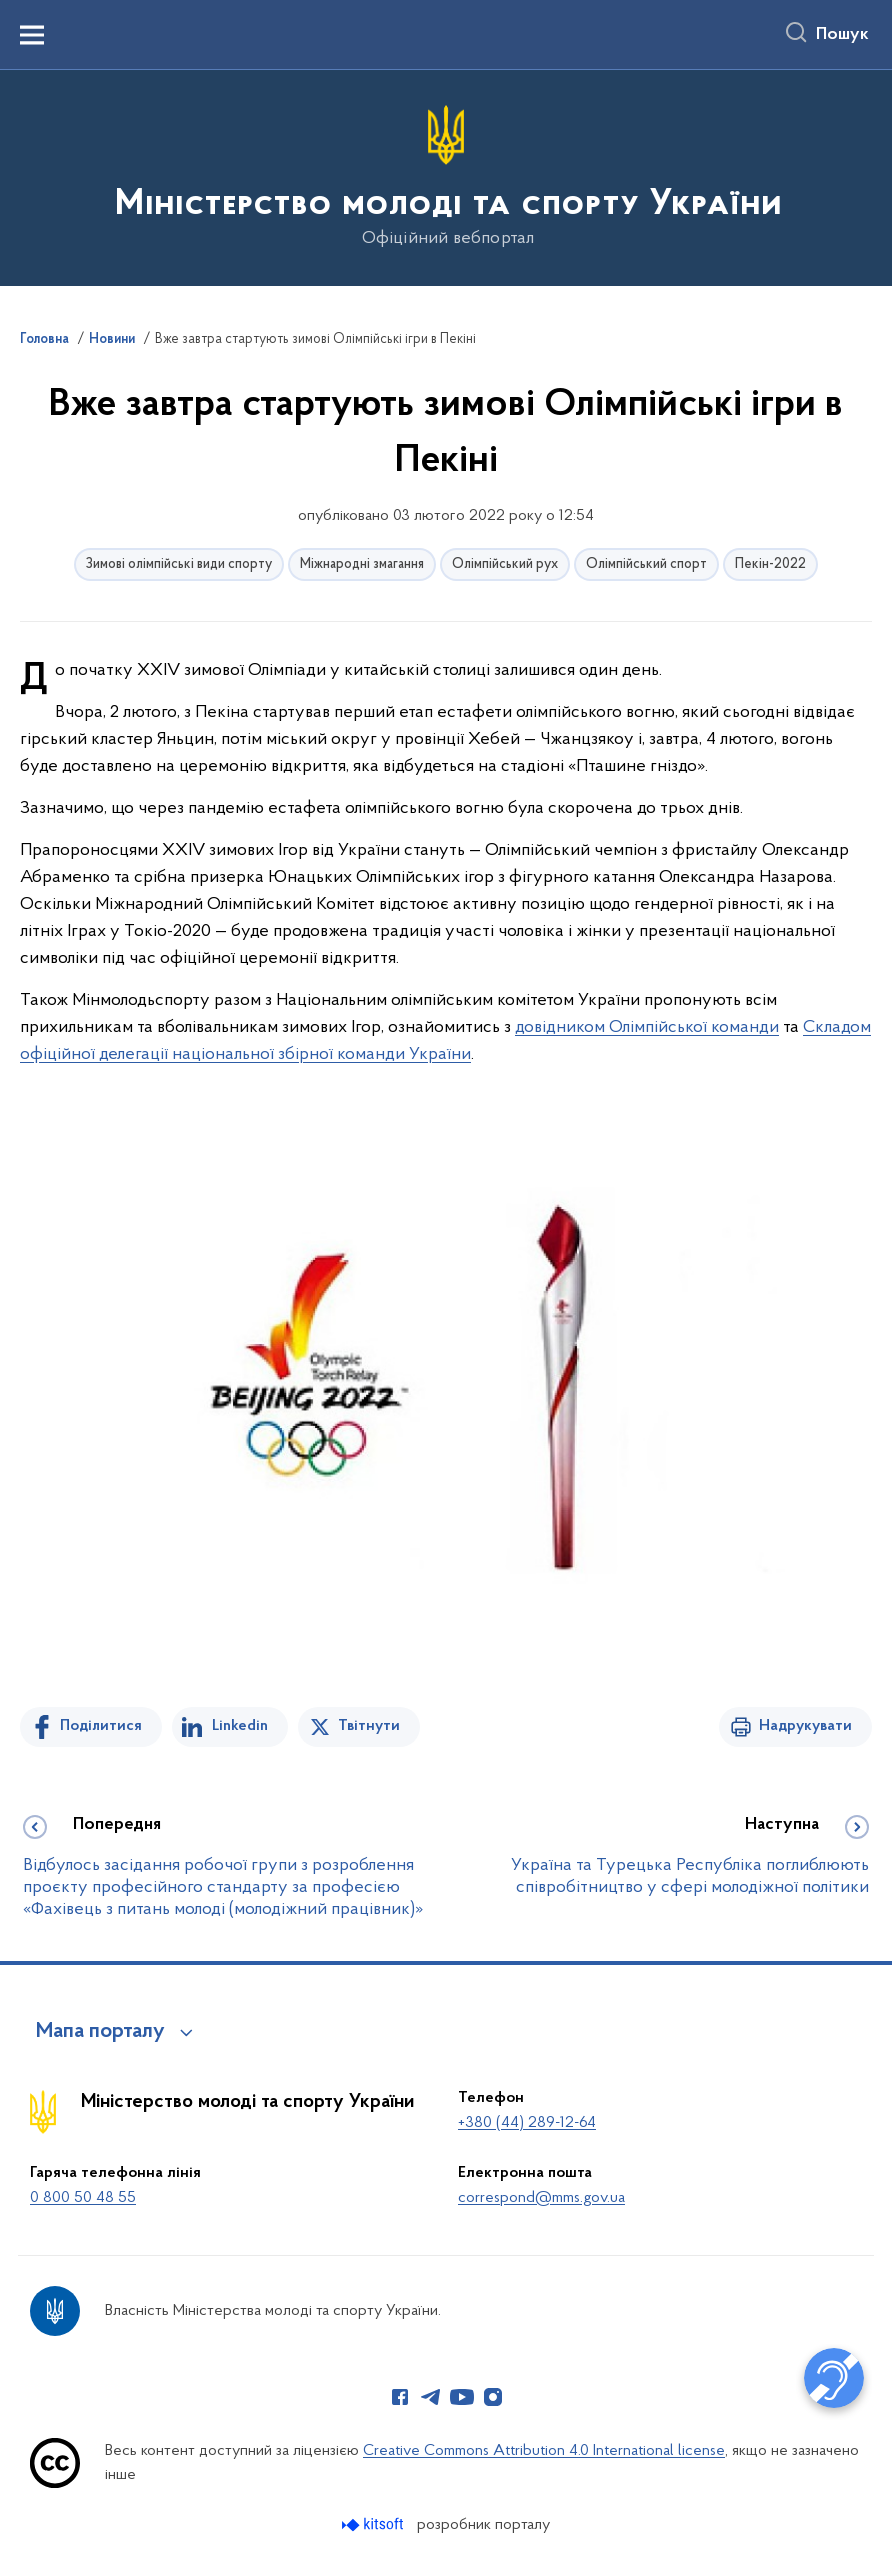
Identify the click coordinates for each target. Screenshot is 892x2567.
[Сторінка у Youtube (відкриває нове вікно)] (462, 2397)
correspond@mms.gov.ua (541, 2198)
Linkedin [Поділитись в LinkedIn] (240, 1726)
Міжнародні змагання (362, 564)
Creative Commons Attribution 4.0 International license (544, 2451)
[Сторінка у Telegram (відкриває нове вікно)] (431, 2397)
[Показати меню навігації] (32, 35)
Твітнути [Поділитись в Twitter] (369, 1726)
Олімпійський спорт (646, 564)
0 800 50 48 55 (83, 2198)
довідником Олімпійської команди (647, 1027)
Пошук (842, 35)
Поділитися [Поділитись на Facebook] (101, 1726)
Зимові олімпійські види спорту (179, 564)
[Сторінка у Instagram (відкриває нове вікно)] (493, 2397)
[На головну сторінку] (446, 176)
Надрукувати (805, 1726)
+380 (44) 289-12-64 (527, 2123)
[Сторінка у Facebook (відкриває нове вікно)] (400, 2397)
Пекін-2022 (770, 564)
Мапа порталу (100, 2032)
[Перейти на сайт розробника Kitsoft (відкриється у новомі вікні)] (374, 2524)
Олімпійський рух (505, 564)
